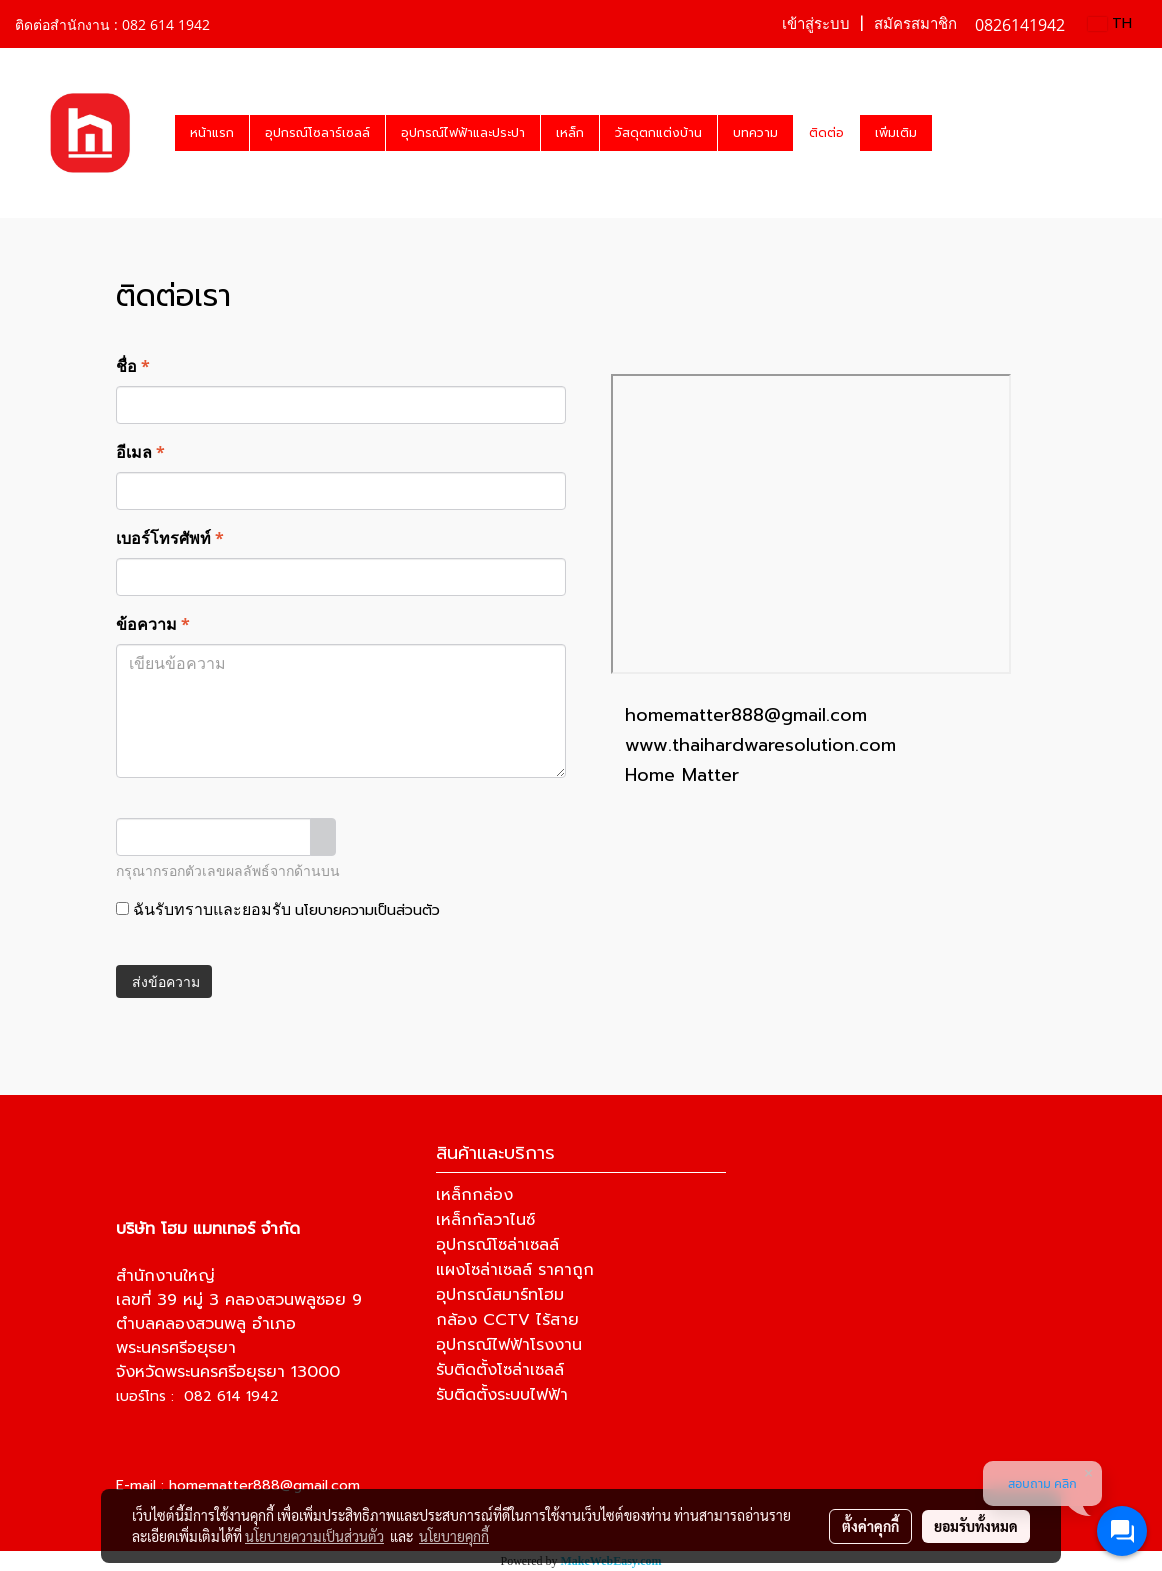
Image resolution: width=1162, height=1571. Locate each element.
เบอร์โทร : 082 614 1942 (197, 1396)
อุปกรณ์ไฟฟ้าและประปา (463, 133)
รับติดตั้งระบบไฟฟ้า (502, 1395)
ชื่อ (133, 366)
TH (1110, 23)
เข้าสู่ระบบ (816, 24)
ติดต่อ (826, 133)
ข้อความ (153, 624)
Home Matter (682, 775)
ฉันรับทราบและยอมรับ (278, 909)
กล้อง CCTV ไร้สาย (507, 1320)
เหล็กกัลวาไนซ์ (485, 1220)
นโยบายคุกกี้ (454, 1536)
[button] (950, 133)
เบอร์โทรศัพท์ (170, 538)
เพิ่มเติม (896, 133)
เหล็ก (570, 133)
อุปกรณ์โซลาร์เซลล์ (317, 133)
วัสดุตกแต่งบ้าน (658, 133)
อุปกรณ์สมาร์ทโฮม (500, 1295)
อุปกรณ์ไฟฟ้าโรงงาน (509, 1345)
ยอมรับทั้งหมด (976, 1526)
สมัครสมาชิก (915, 24)
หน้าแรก (212, 133)
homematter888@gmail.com (746, 715)
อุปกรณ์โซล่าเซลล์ (497, 1245)
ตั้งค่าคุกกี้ (870, 1526)
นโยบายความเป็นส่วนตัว (367, 910)
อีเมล (140, 452)
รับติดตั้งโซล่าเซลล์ (500, 1370)
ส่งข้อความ (164, 981)
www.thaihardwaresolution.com (760, 745)
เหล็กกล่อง (474, 1195)
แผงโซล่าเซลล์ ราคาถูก (515, 1270)
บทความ (755, 133)
